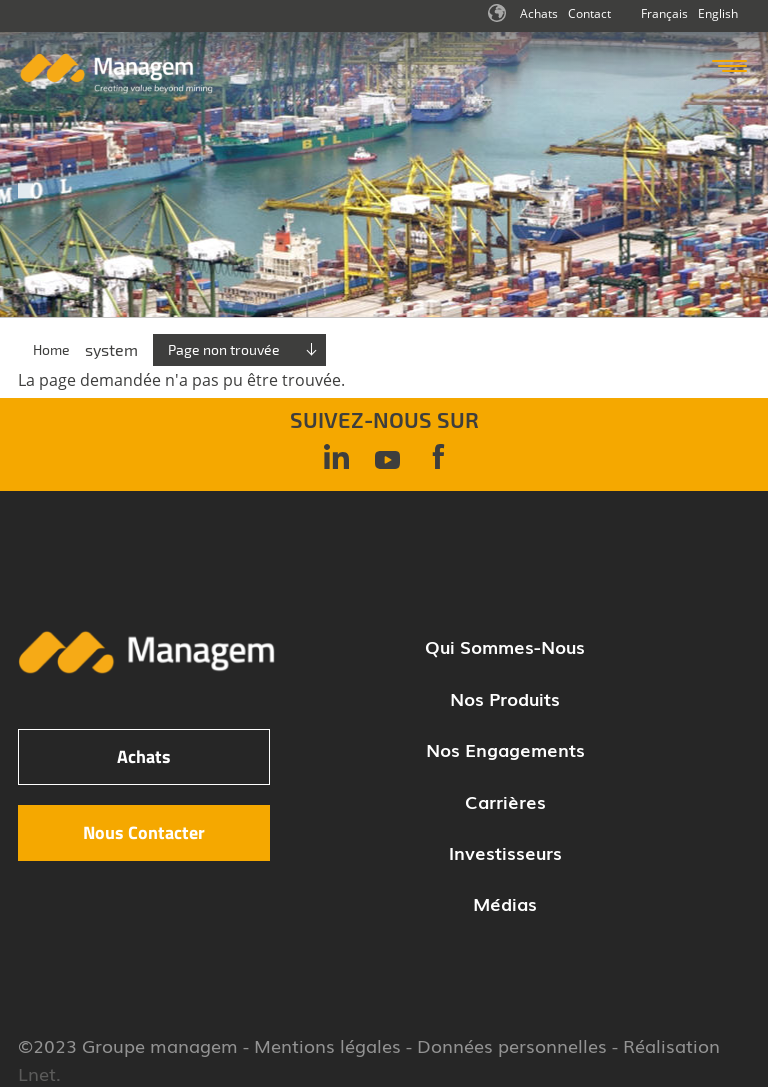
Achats (539, 13)
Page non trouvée (224, 349)
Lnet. (39, 1073)
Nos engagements (505, 749)
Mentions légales (327, 1045)
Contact (589, 13)
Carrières (505, 801)
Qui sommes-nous (505, 646)
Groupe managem (160, 1045)
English (718, 13)
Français (664, 13)
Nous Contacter (144, 832)
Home (51, 349)
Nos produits (505, 698)
